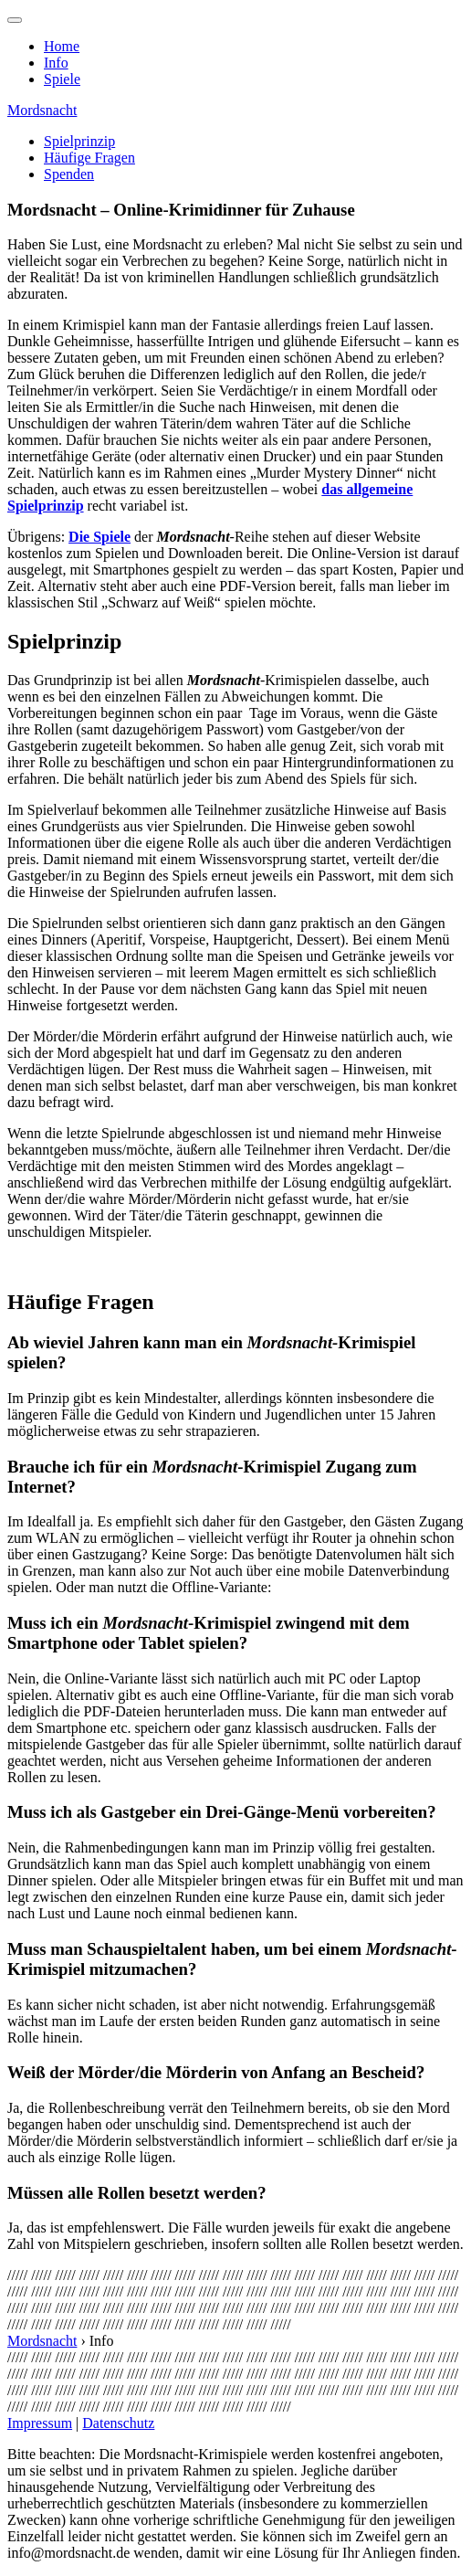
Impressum (39, 2423)
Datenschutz (118, 2423)
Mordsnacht (42, 110)
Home (61, 46)
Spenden (69, 174)
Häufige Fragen (89, 157)
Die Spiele (99, 536)
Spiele (62, 79)
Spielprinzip (79, 141)
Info (56, 62)
